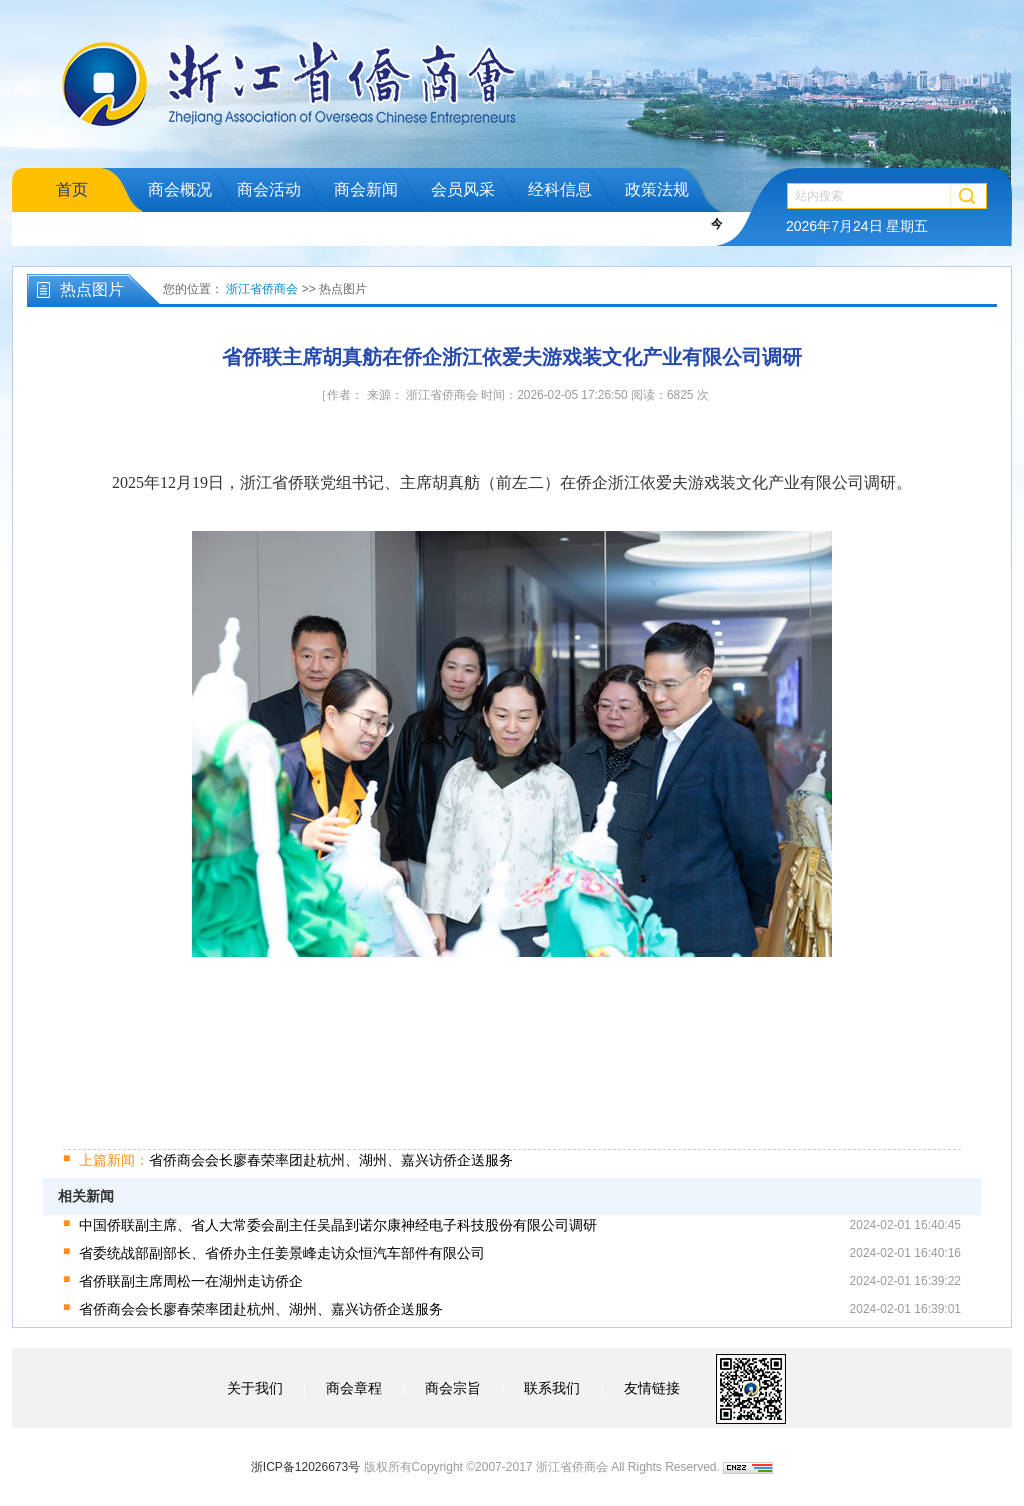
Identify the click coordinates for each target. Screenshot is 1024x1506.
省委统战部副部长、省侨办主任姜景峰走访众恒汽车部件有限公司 (282, 1253)
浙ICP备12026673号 (305, 1467)
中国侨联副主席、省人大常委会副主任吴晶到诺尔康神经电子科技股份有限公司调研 (338, 1225)
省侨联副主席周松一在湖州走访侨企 (191, 1281)
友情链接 (652, 1388)
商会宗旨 (453, 1388)
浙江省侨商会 (262, 289)
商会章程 (354, 1388)
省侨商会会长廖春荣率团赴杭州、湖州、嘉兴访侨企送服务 (296, 1160)
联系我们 (552, 1388)
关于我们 (255, 1388)
